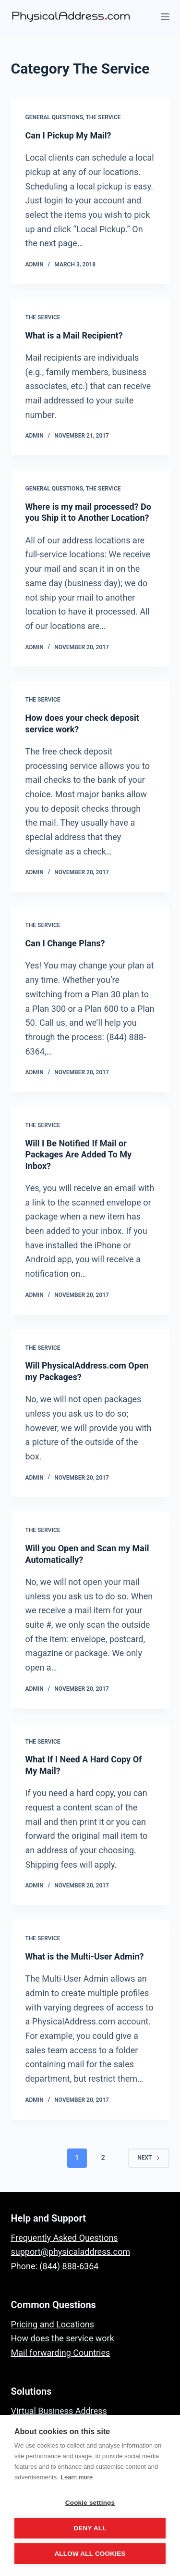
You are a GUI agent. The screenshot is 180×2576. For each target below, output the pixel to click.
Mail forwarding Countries (60, 2353)
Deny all (89, 2528)
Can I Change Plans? (65, 943)
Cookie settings (90, 2502)
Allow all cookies (89, 2553)
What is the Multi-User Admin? (84, 1956)
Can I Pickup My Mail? (68, 135)
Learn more (77, 2477)
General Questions (54, 117)
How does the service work (62, 2338)
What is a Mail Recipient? (74, 335)
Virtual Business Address (59, 2411)
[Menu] (165, 17)
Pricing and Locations (52, 2324)
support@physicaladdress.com (70, 2252)
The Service (102, 117)
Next (148, 2157)
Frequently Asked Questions (64, 2238)
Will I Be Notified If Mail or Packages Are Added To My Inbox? (78, 1154)
